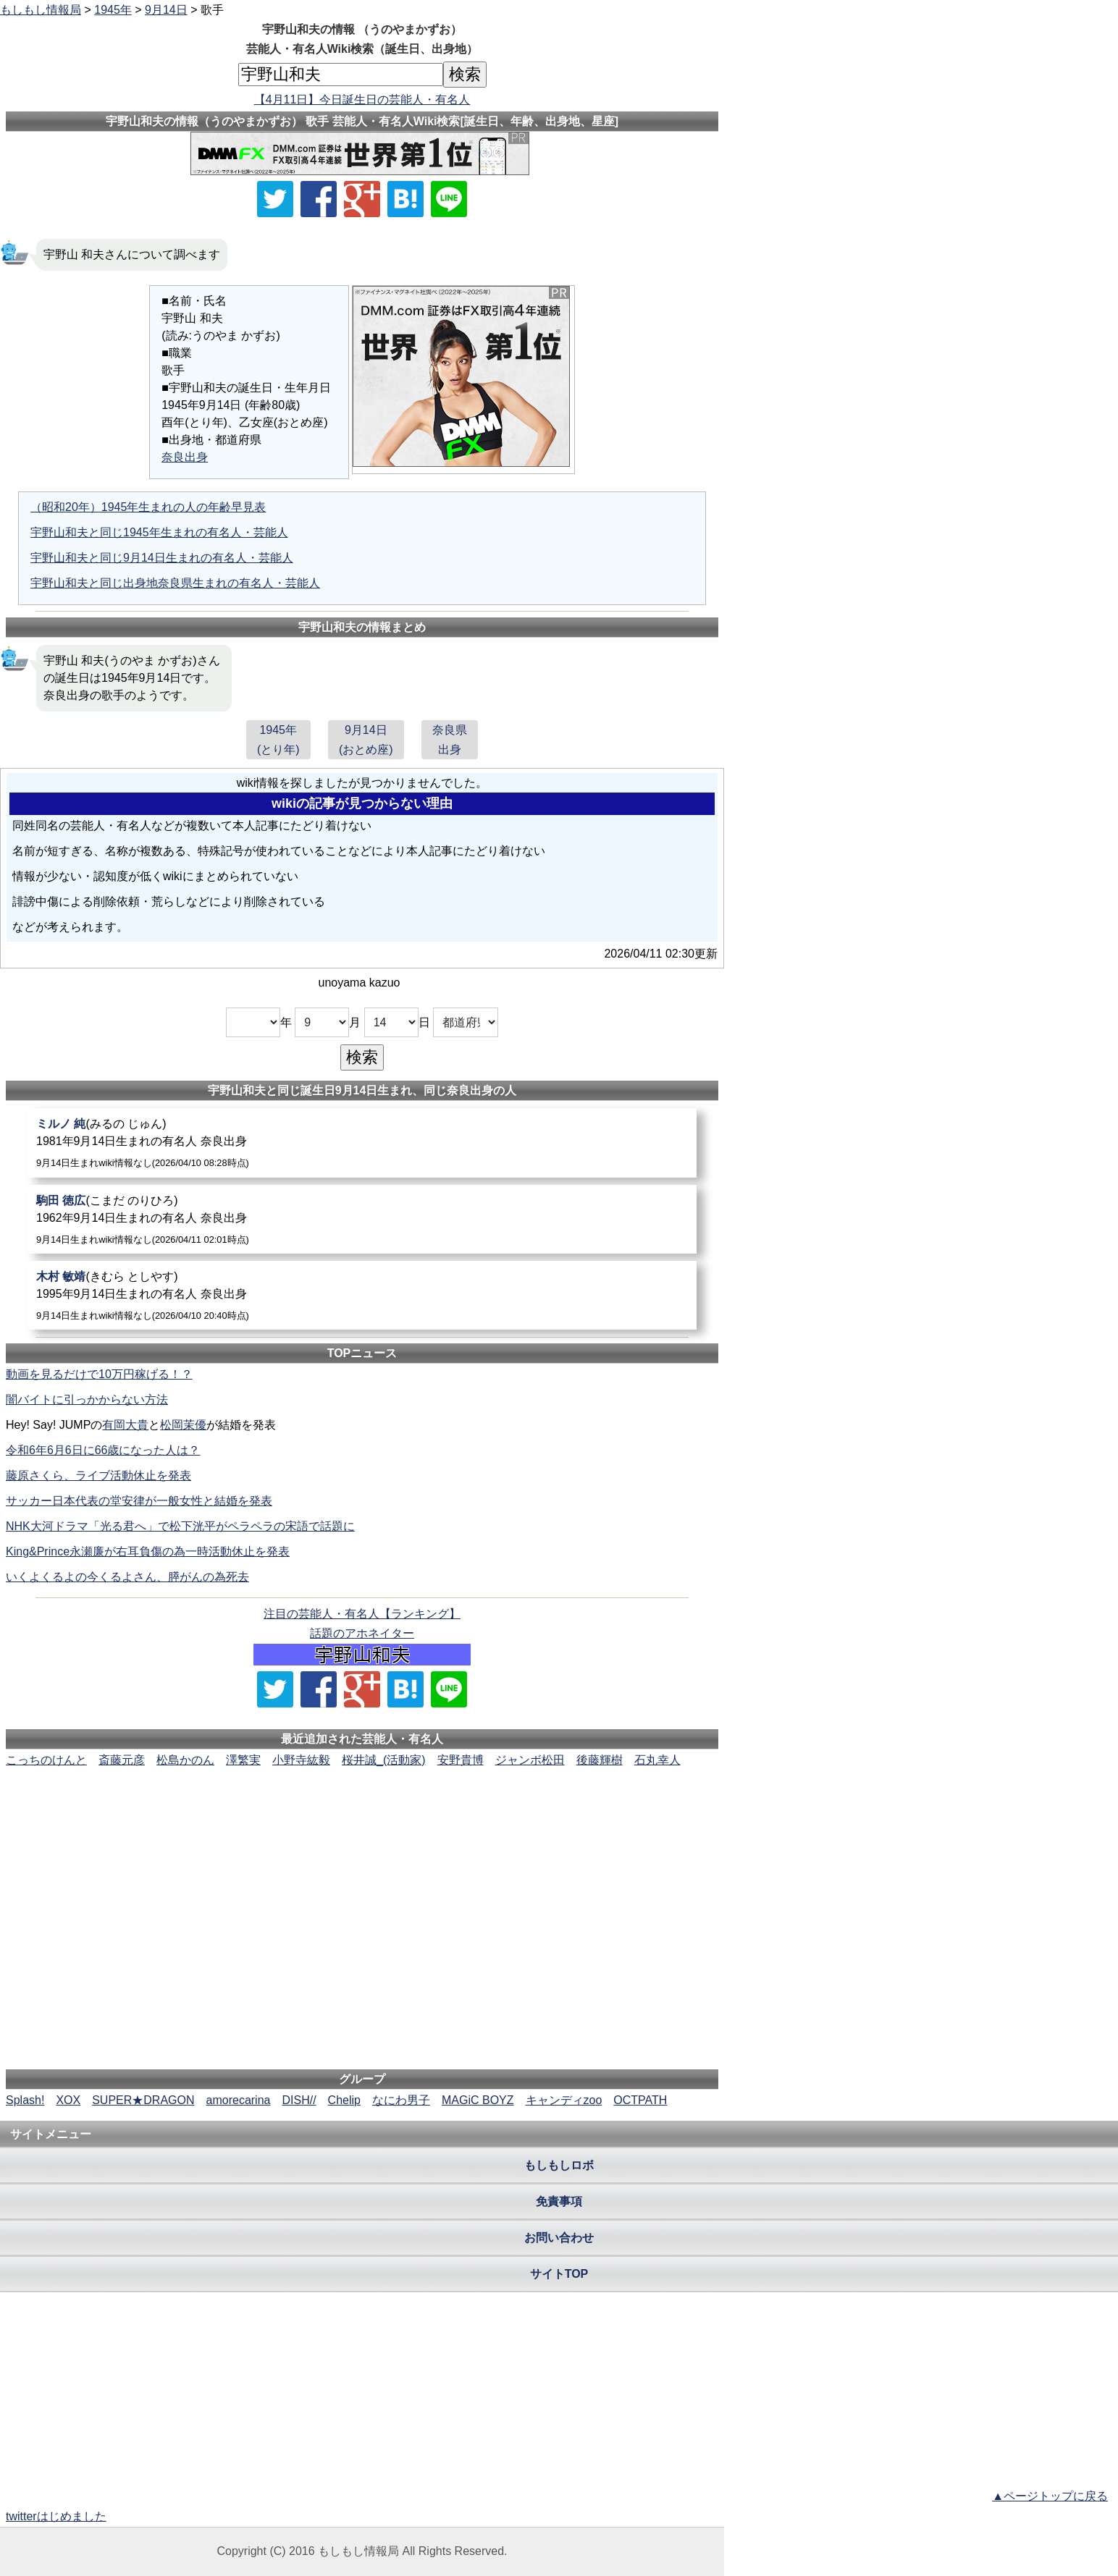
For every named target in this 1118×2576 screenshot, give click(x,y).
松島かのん (185, 1760)
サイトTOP (559, 2274)
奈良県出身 (449, 740)
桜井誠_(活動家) (384, 1760)
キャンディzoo (564, 2100)
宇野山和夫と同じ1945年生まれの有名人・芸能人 (159, 532)
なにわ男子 (401, 2100)
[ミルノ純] (362, 1142)
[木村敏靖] (362, 1295)
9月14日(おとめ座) (366, 740)
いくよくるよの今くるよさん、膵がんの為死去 (127, 1577)
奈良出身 (184, 457)
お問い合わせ (559, 2237)
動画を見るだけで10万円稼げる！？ (99, 1374)
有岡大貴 (125, 1425)
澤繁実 (243, 1760)
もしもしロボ (559, 2165)
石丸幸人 (657, 1760)
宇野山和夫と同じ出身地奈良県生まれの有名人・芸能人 (175, 583)
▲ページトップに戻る (1050, 2496)
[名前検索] (340, 74)
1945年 (113, 10)
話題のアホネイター (362, 1633)
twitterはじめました (56, 2516)
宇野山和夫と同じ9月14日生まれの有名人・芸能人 (161, 558)
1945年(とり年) (278, 740)
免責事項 (559, 2201)
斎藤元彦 (121, 1760)
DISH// (299, 2100)
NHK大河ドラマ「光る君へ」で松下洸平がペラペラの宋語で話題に (180, 1526)
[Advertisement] (362, 1813)
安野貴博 (460, 1760)
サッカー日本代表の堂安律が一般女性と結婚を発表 (139, 1501)
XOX (68, 2100)
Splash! (25, 2100)
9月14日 (166, 10)
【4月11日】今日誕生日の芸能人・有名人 (362, 99)
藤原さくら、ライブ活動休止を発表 (98, 1475)
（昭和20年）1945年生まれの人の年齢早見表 (148, 507)
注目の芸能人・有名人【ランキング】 (362, 1614)
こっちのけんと (46, 1760)
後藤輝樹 (599, 1760)
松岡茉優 (183, 1425)
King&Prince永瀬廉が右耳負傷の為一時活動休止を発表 (148, 1551)
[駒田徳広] (362, 1219)
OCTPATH (640, 2100)
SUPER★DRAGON (143, 2100)
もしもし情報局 (40, 10)
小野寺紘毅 (301, 1760)
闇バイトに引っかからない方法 (87, 1399)
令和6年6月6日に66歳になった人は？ (103, 1450)
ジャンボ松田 (530, 1760)
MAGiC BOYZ (478, 2100)
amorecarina (238, 2100)
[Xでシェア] (275, 199)
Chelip (344, 2100)
